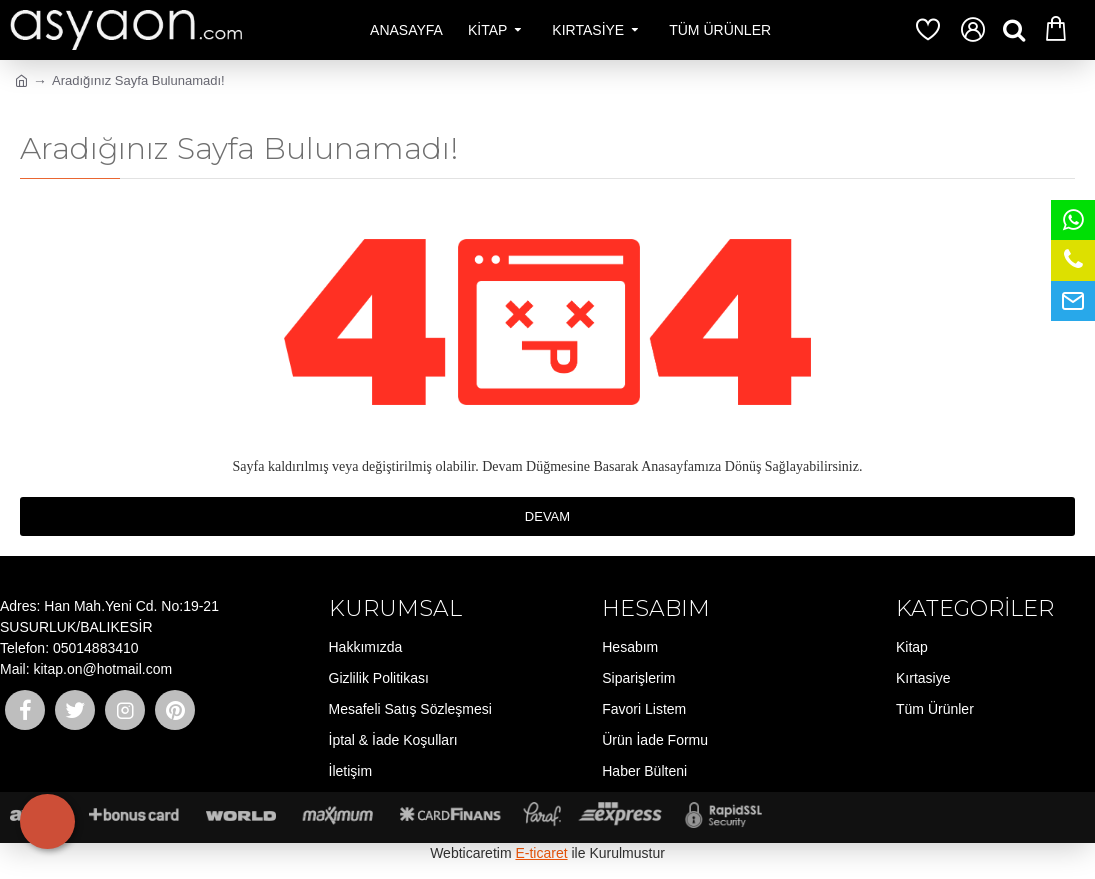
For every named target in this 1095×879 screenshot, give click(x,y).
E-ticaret (541, 853)
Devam (547, 516)
